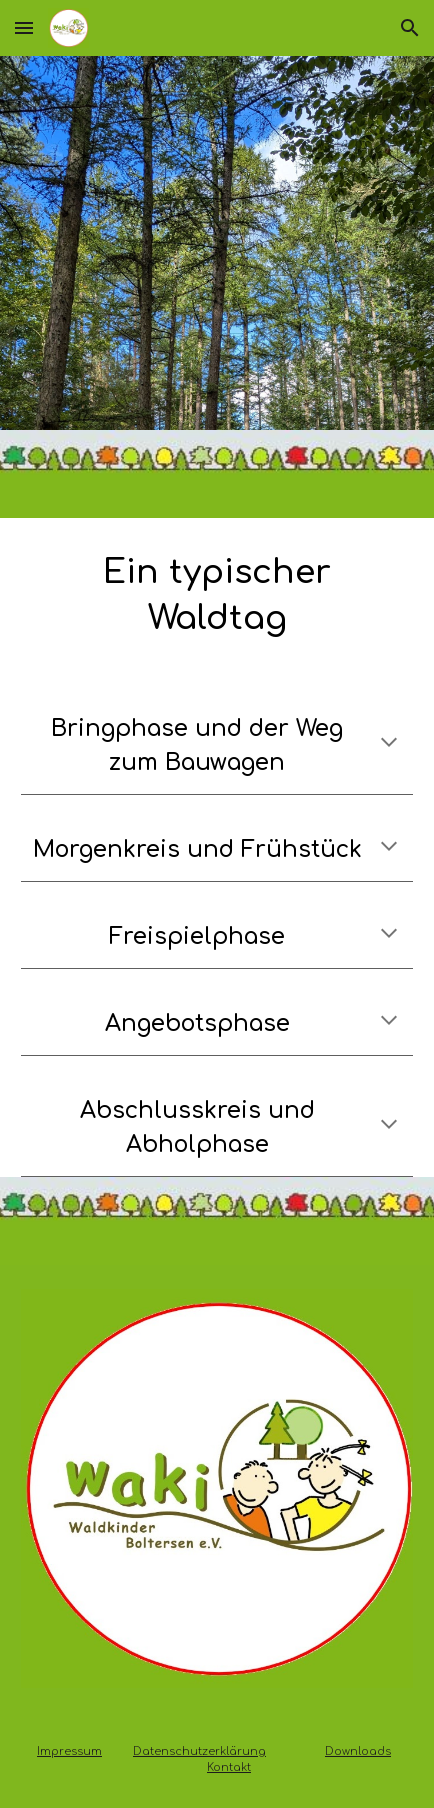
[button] (24, 27)
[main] (217, 596)
